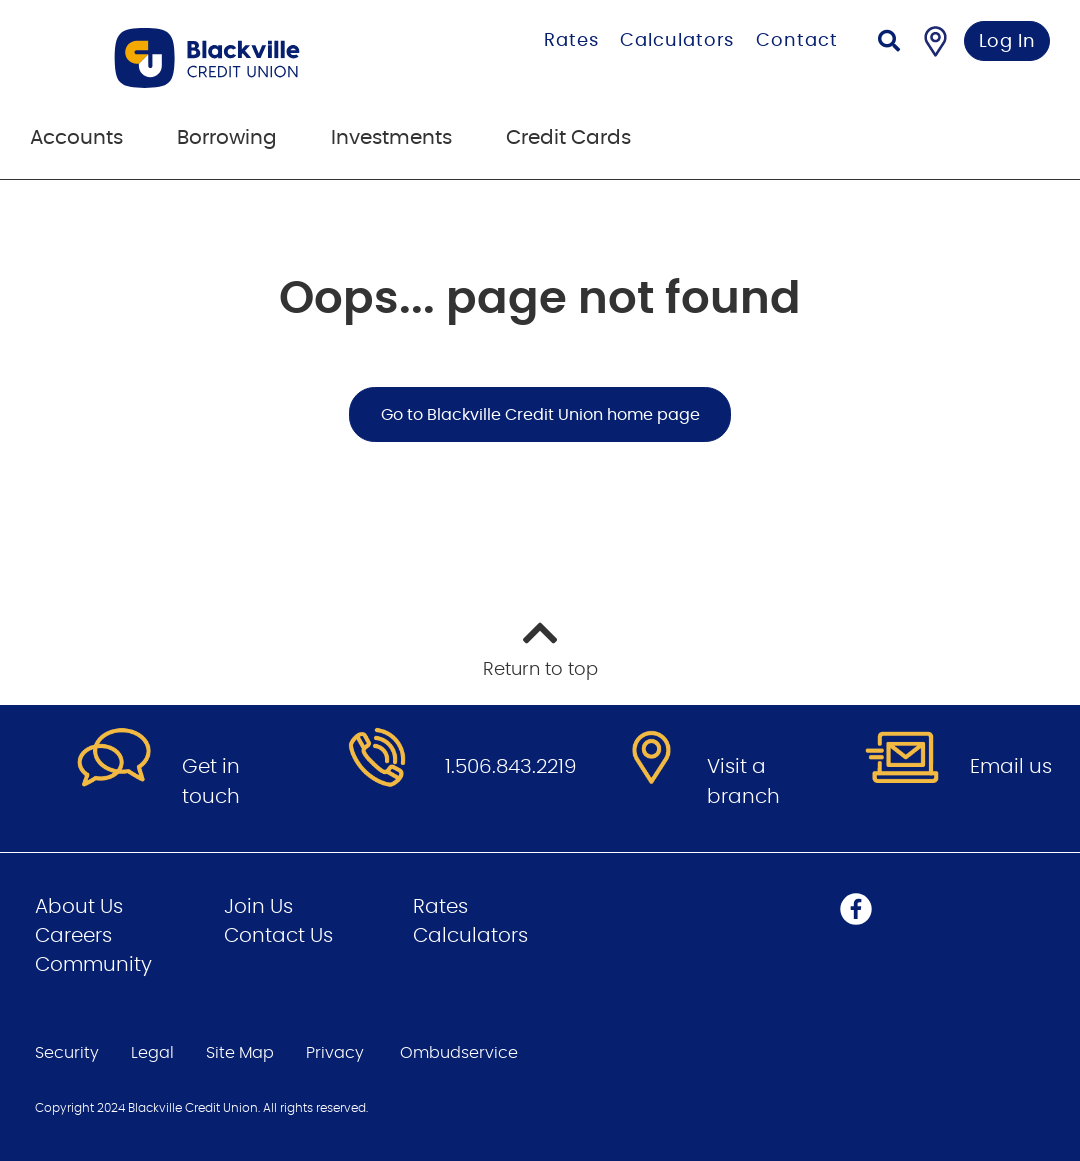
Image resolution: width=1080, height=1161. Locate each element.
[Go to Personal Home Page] (244, 58)
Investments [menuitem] (391, 138)
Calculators (677, 41)
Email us (1011, 767)
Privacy (335, 1053)
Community (93, 965)
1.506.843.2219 (511, 767)
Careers (73, 936)
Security (67, 1053)
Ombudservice (459, 1053)
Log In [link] (1007, 42)
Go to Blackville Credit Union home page (540, 415)
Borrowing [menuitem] (227, 138)
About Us (79, 907)
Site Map (240, 1053)
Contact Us (278, 936)
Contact (796, 41)
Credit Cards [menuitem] (568, 138)
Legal (152, 1053)
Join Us (258, 907)
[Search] (889, 43)
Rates (571, 41)
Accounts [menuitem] (76, 138)
